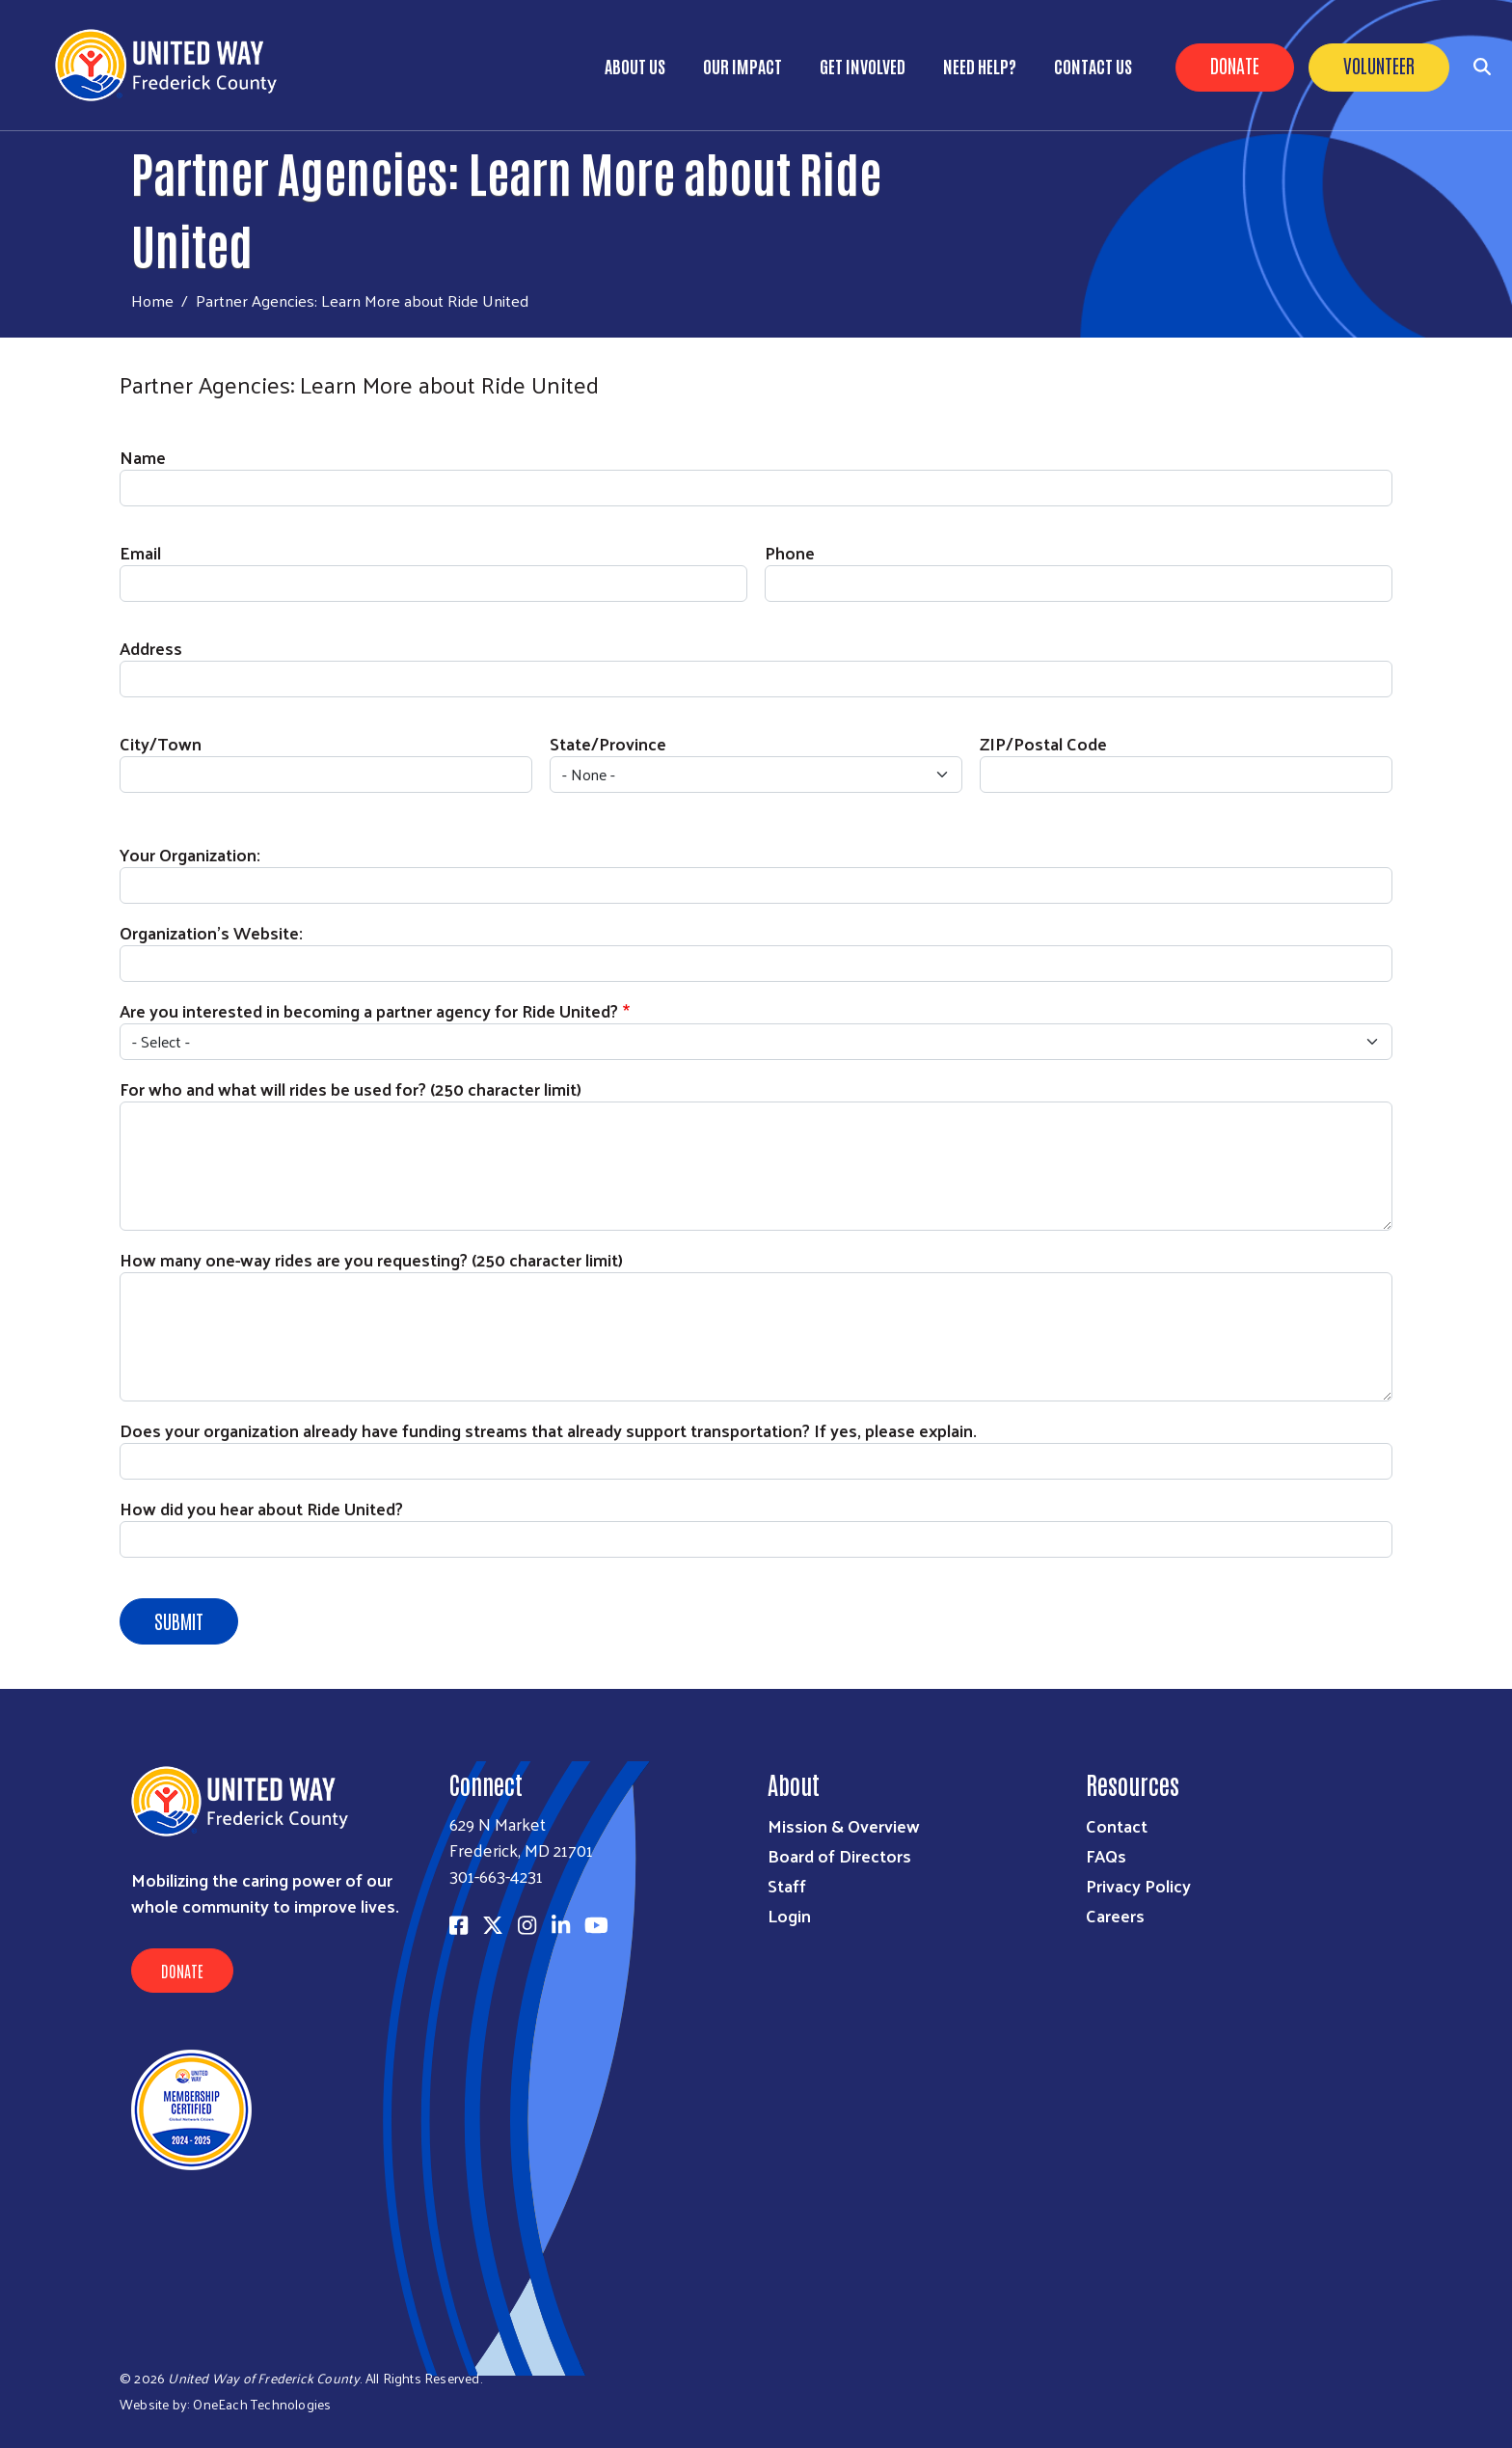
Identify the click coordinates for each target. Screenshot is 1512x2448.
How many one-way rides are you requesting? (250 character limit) (371, 1259)
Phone (790, 552)
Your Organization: (190, 854)
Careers (1115, 1915)
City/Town (161, 743)
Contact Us (1093, 65)
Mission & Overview (844, 1825)
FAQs (1106, 1855)
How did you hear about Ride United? (261, 1508)
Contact (1117, 1825)
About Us (635, 65)
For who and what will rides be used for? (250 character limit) (350, 1088)
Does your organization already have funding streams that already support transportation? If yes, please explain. (548, 1430)
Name (143, 457)
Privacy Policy (1138, 1885)
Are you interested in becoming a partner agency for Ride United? (369, 1010)
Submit (178, 1620)
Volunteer (1379, 64)
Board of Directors (839, 1855)
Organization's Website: (211, 932)
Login (789, 1915)
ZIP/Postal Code (1043, 743)
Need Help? (979, 65)
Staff (787, 1885)
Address (151, 648)
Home (152, 300)
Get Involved (862, 65)
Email (140, 552)
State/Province (608, 743)
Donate (1234, 64)
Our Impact (742, 65)
